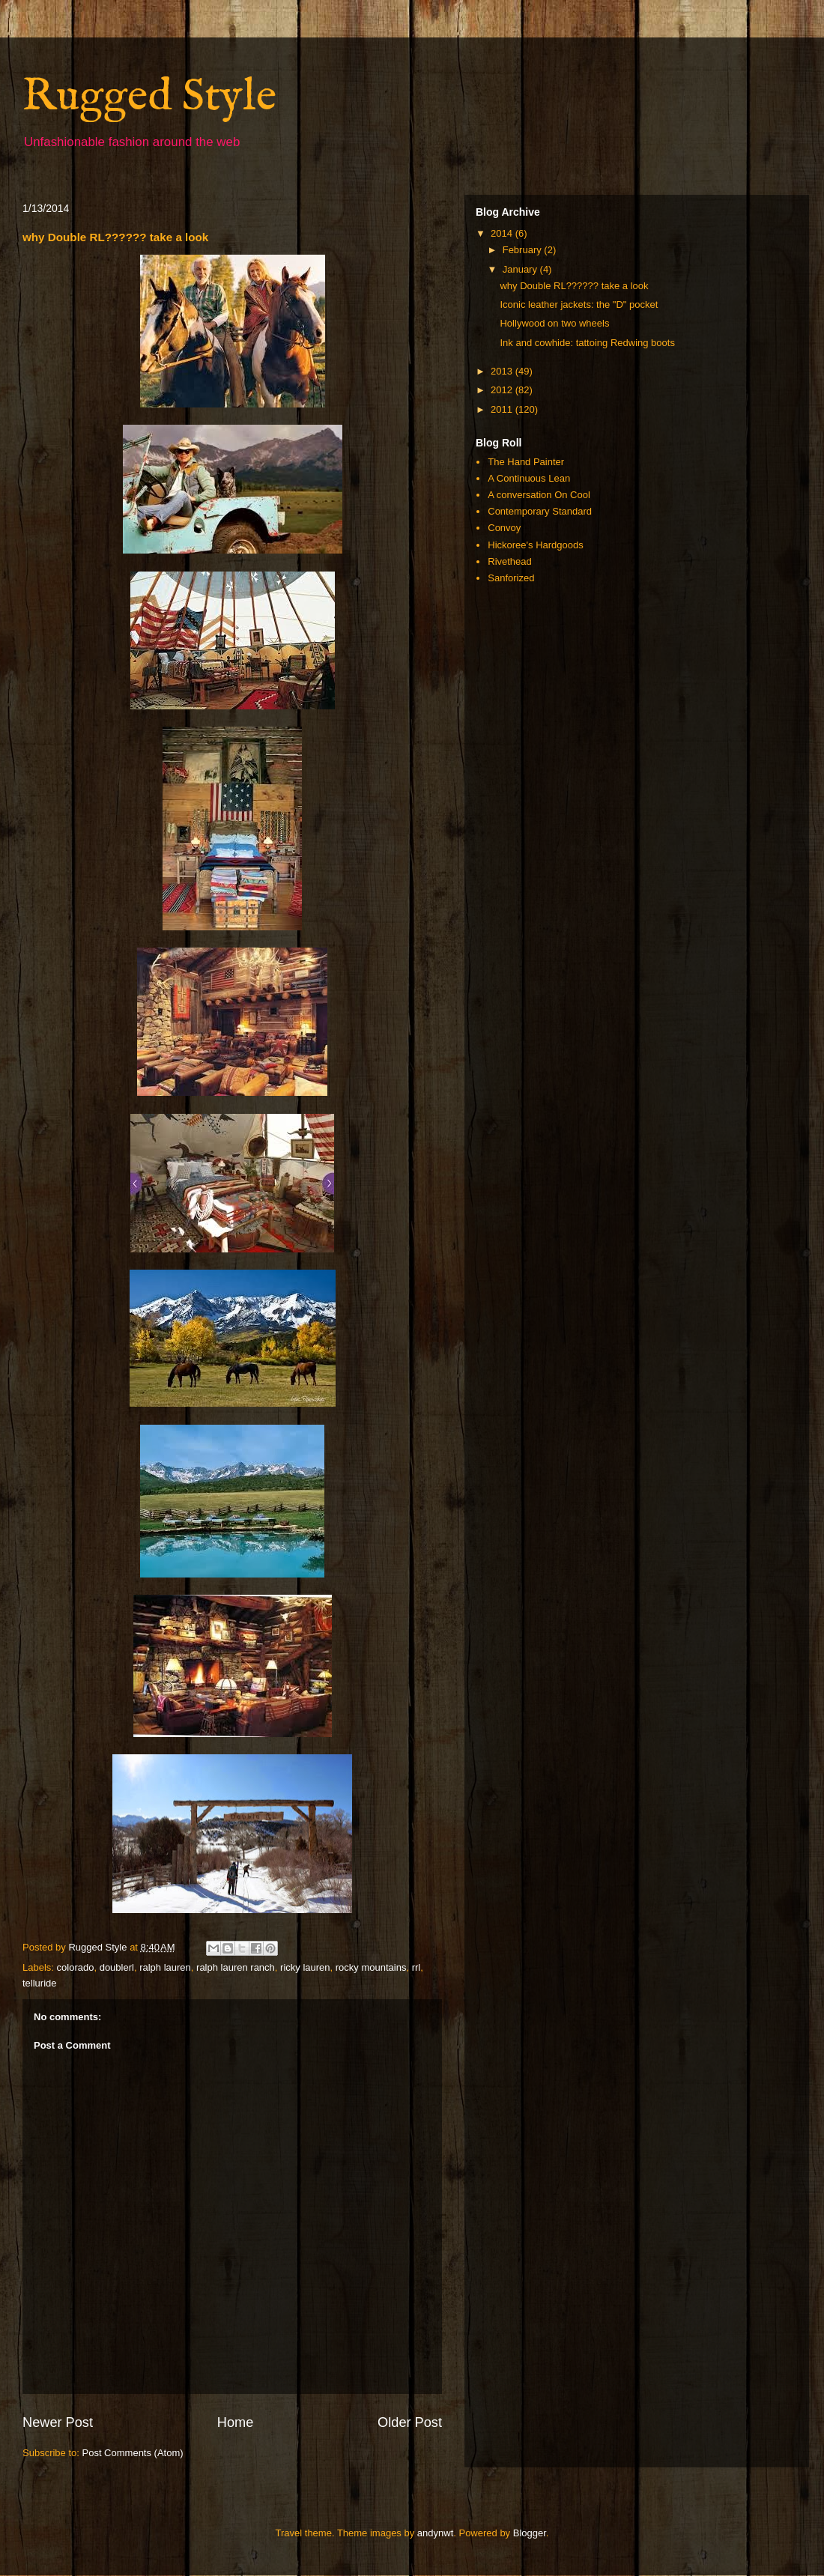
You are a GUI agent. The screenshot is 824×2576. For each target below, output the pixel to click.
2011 (503, 409)
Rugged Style (149, 97)
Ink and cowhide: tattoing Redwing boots (587, 342)
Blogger (529, 2533)
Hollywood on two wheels (554, 323)
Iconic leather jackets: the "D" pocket (579, 304)
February (524, 249)
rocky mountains (371, 1967)
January (521, 269)
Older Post (410, 2422)
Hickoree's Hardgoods (536, 545)
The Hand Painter (526, 461)
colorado (75, 1967)
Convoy (504, 527)
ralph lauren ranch (235, 1967)
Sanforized (511, 578)
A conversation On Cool (539, 494)
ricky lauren (305, 1967)
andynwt (435, 2533)
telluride (39, 1983)
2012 (503, 390)
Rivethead (510, 561)
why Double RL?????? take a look (574, 285)
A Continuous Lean (529, 478)
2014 (503, 233)
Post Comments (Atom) (133, 2452)
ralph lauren (165, 1967)
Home (235, 2422)
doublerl (117, 1967)
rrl (416, 1967)
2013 (503, 371)
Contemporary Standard (540, 511)
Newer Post (57, 2422)
